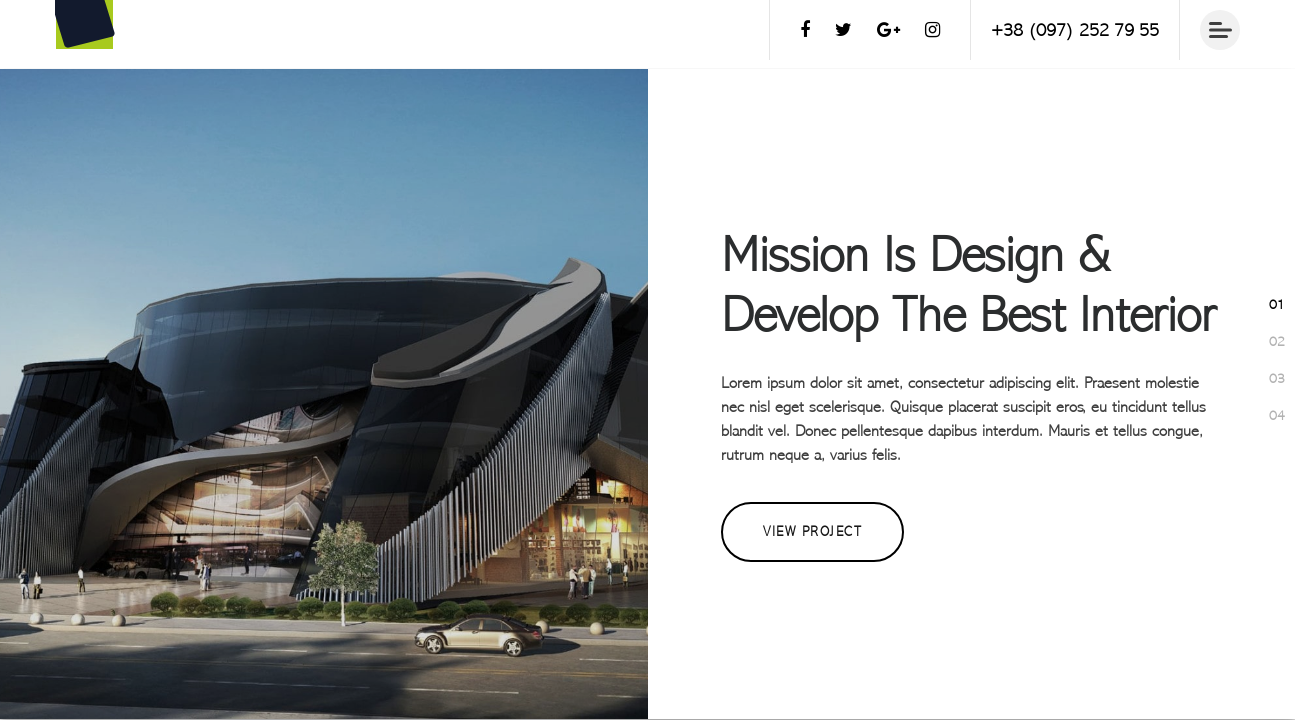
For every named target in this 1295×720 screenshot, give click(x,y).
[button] (1277, 304)
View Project (812, 531)
